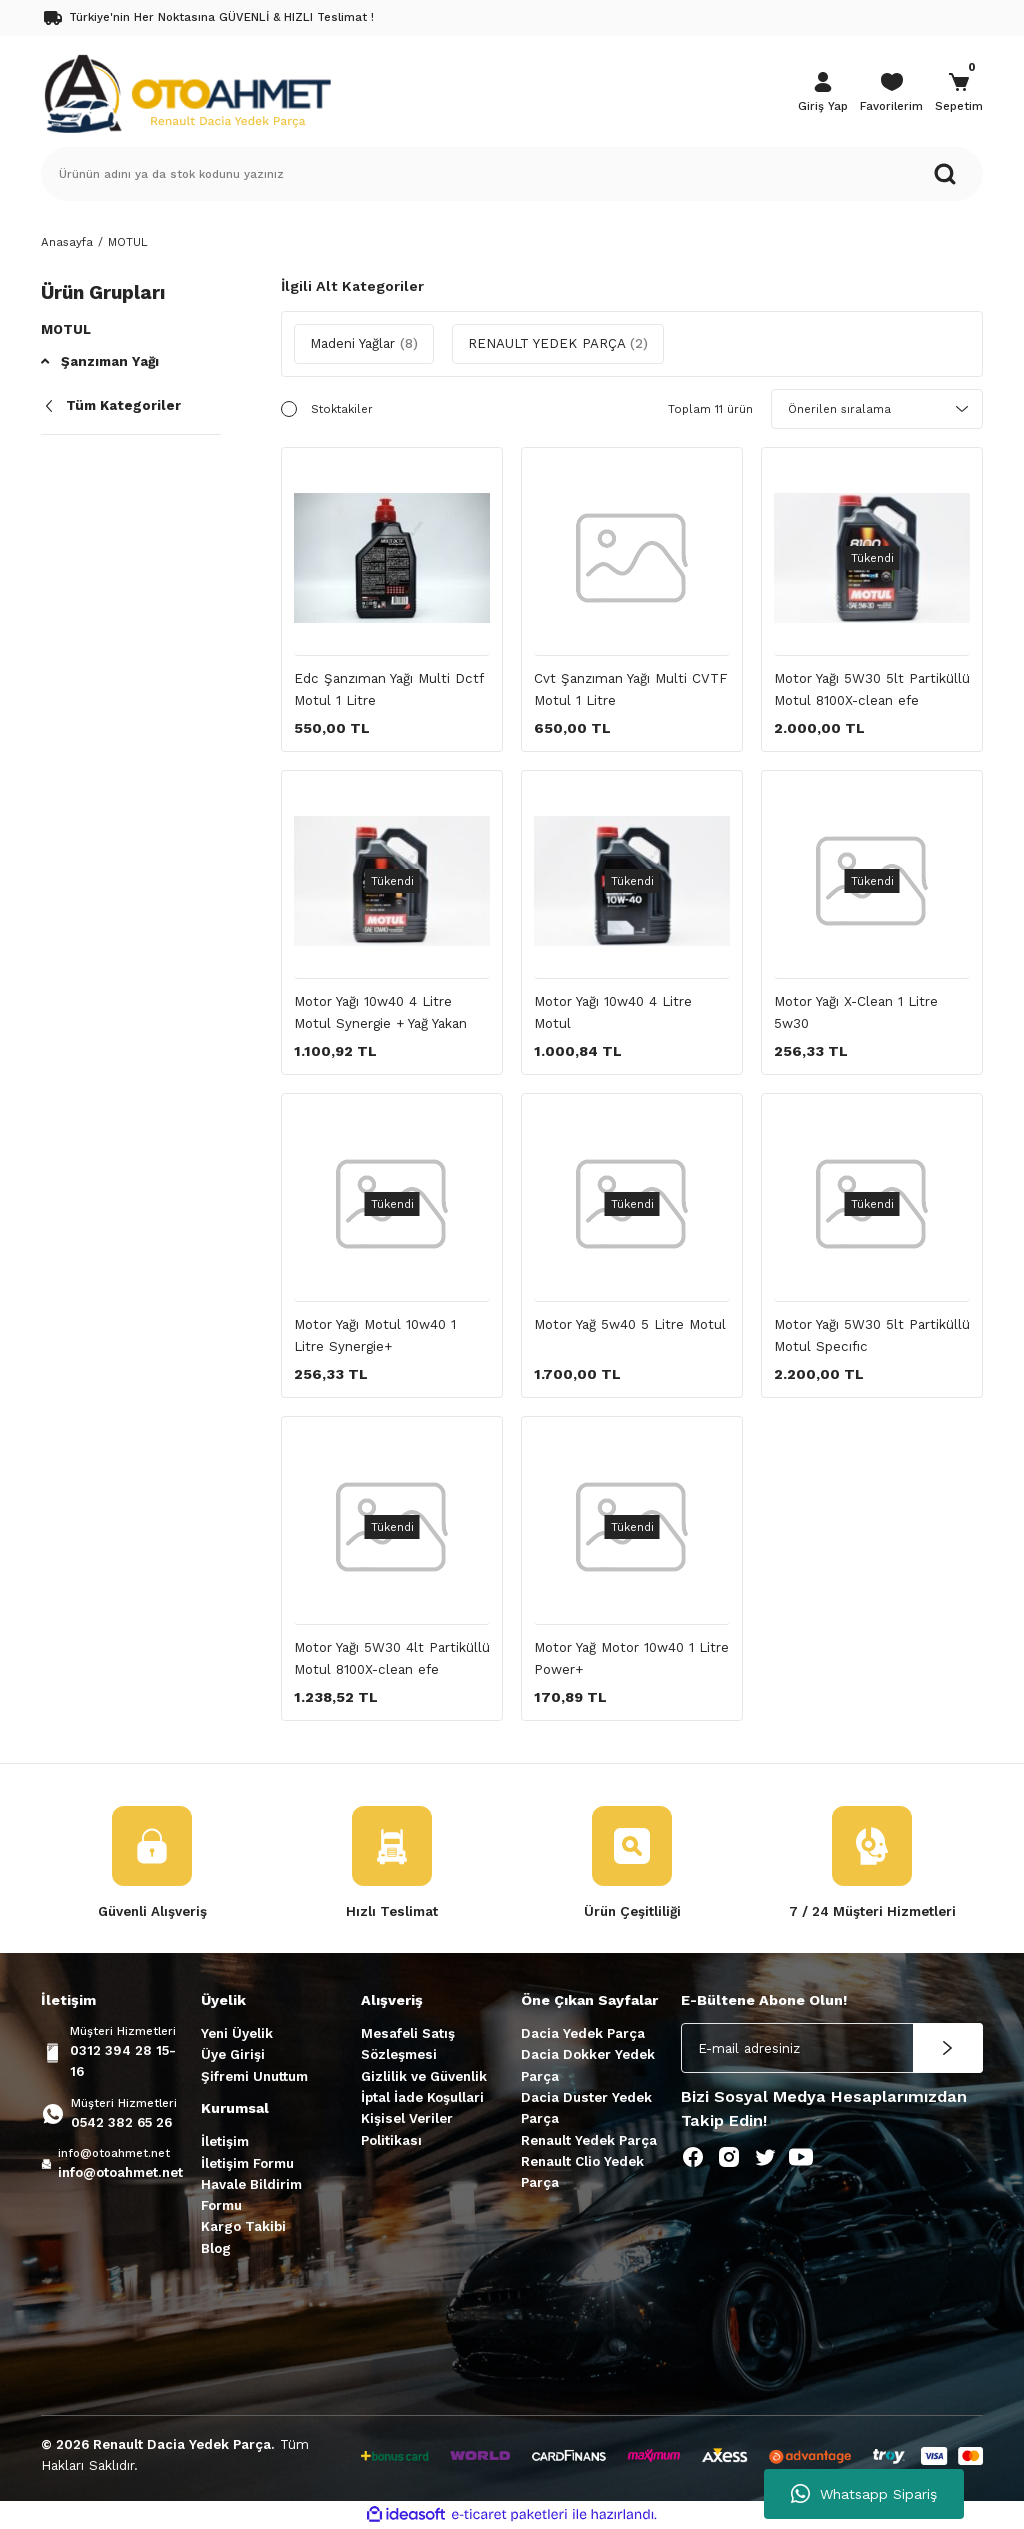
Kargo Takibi (243, 2226)
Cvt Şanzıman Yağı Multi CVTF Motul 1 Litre (631, 689)
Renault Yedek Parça (589, 2140)
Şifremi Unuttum (254, 2076)
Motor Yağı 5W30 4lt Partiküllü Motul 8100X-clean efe (392, 1658)
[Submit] (948, 2048)
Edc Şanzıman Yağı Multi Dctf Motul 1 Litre (388, 689)
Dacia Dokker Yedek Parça (588, 2065)
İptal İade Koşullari (422, 2097)
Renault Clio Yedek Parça (582, 2172)
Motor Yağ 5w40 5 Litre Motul (630, 1324)
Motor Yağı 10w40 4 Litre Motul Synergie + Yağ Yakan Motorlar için (380, 1014)
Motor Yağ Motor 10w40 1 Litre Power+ (631, 1658)
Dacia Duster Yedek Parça (586, 2108)
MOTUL (128, 242)
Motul (66, 329)
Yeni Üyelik (237, 2033)
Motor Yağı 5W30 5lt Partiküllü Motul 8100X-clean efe (872, 689)
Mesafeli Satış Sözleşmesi (408, 2044)
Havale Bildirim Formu (251, 2195)
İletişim (225, 2141)
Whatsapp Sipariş (864, 2494)
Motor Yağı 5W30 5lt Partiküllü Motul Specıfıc (872, 1335)
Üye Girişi (233, 2054)
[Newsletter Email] (832, 2048)
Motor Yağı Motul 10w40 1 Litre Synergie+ (375, 1335)
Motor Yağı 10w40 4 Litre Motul (613, 1012)
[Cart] (959, 94)
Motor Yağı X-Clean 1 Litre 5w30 (856, 1012)
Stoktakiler (342, 409)
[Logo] (187, 92)
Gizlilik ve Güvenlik (424, 2076)
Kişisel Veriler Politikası (407, 2129)
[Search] (512, 174)
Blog (216, 2248)
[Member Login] (823, 94)
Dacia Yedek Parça (583, 2033)
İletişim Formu (247, 2163)
